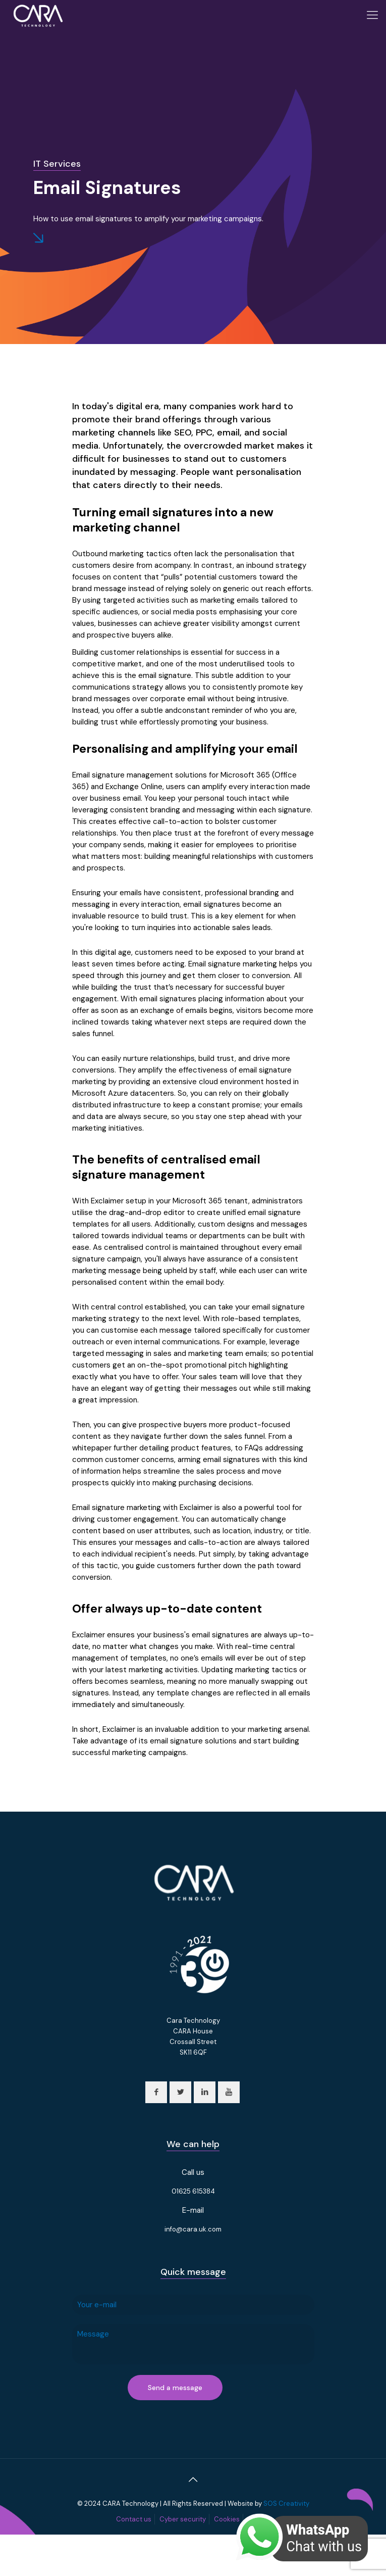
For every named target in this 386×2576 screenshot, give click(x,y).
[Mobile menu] (372, 15)
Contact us (133, 2519)
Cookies (227, 2519)
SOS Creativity (286, 2503)
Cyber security (182, 2519)
